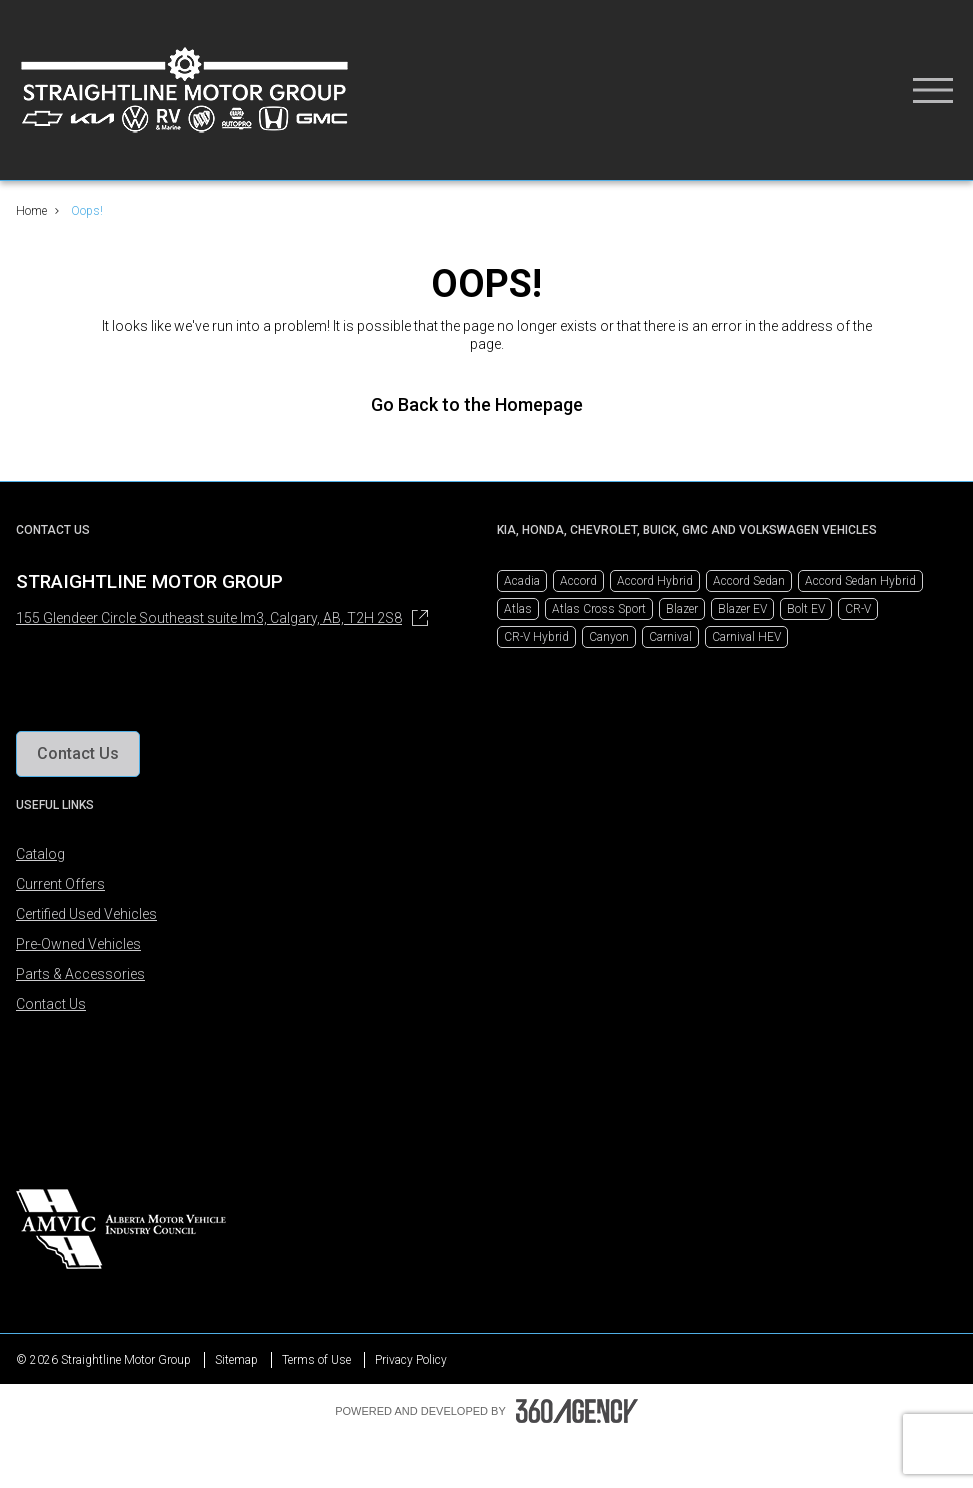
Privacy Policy (411, 1360)
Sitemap (236, 1360)
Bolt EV (806, 609)
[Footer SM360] (577, 1411)
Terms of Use (316, 1360)
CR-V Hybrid (536, 637)
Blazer (682, 609)
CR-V (858, 609)
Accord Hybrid (655, 581)
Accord (578, 581)
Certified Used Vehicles (86, 914)
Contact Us (51, 1004)
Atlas (518, 609)
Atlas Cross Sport (599, 609)
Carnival (670, 637)
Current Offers (60, 884)
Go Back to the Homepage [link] (487, 404)
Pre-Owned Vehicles (78, 944)
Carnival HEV (746, 637)
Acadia (522, 581)
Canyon (609, 637)
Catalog (40, 854)
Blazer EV (742, 609)
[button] (78, 754)
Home (31, 211)
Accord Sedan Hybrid (860, 581)
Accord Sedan (749, 581)
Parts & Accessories (80, 974)
